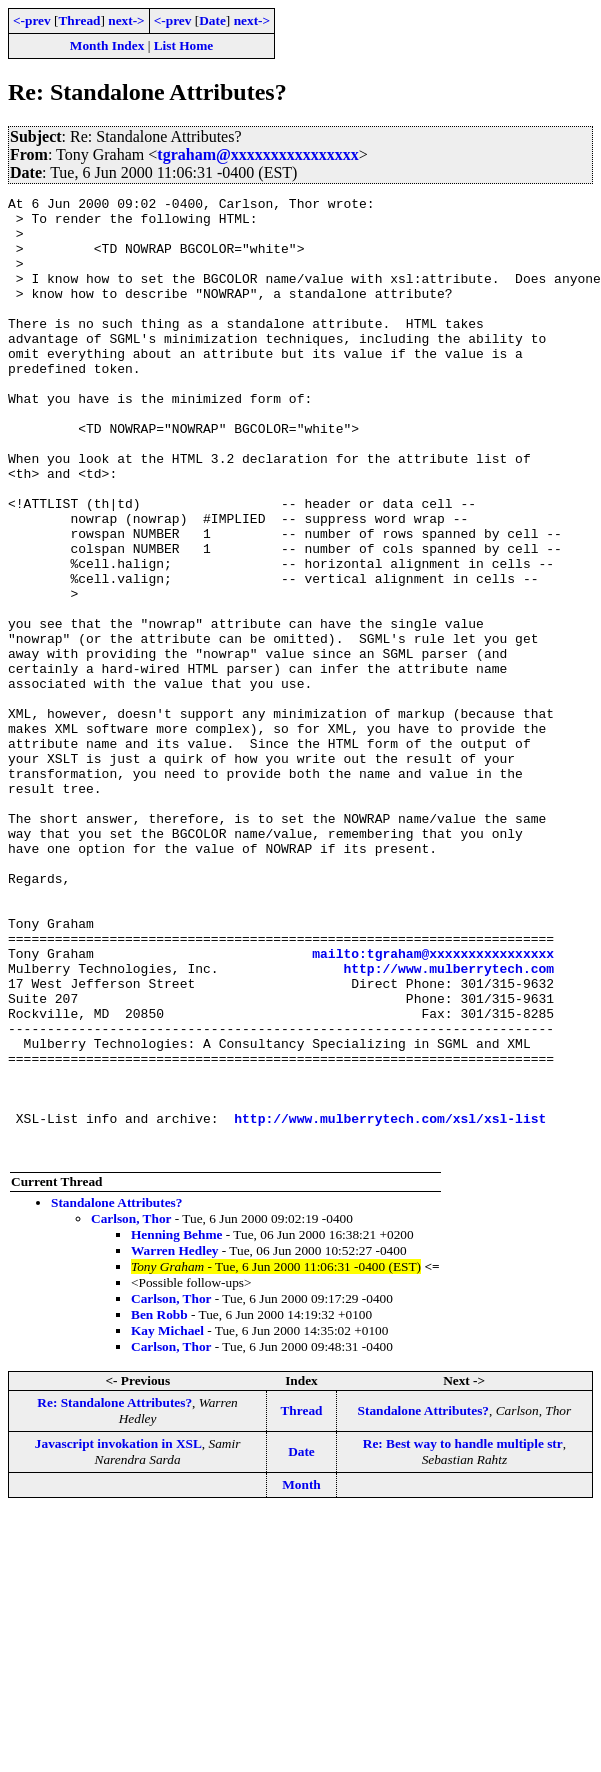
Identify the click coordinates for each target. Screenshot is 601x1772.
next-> (126, 20)
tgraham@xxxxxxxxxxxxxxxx (258, 154)
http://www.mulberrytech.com (448, 1124)
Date (212, 20)
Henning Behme (176, 1426)
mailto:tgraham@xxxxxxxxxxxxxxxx (433, 1106)
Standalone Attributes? (116, 1394)
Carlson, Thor (131, 1410)
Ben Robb (159, 1506)
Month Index (107, 45)
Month (301, 1676)
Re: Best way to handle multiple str (463, 1635)
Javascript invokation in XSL (118, 1635)
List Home (184, 45)
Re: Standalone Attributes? (114, 1594)
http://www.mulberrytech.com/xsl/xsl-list (390, 1304)
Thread (79, 20)
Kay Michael (167, 1522)
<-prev (32, 20)
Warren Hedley (175, 1442)
